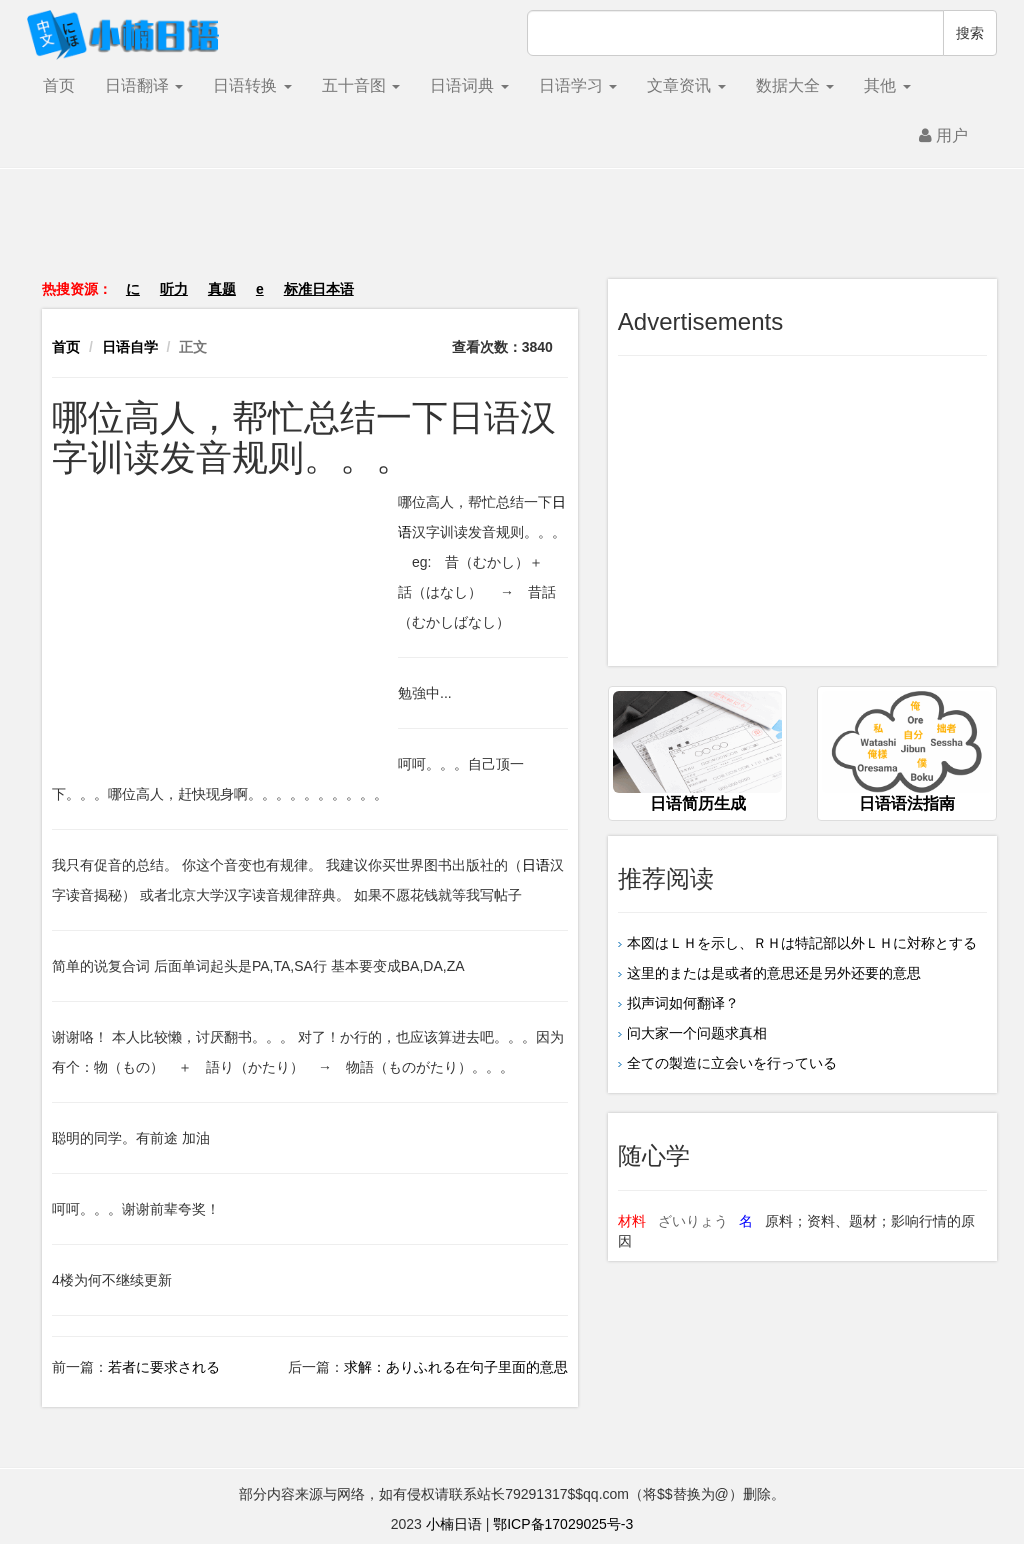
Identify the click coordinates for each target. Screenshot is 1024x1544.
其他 (887, 85)
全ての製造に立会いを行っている (732, 1063)
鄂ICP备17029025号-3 (563, 1524)
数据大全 (795, 85)
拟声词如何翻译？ (683, 1003)
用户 (943, 135)
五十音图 (361, 85)
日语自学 (130, 347)
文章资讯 (686, 85)
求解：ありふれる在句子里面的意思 (456, 1367)
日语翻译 (144, 85)
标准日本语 (319, 289)
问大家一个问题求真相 (697, 1033)
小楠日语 (454, 1524)
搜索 (970, 33)
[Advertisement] (512, 234)
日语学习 (578, 85)
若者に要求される (164, 1367)
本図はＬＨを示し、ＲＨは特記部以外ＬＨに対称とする (802, 943)
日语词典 (469, 85)
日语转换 (252, 85)
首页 (59, 85)
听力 (174, 289)
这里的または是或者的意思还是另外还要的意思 (774, 973)
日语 (536, 865)
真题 (222, 289)
